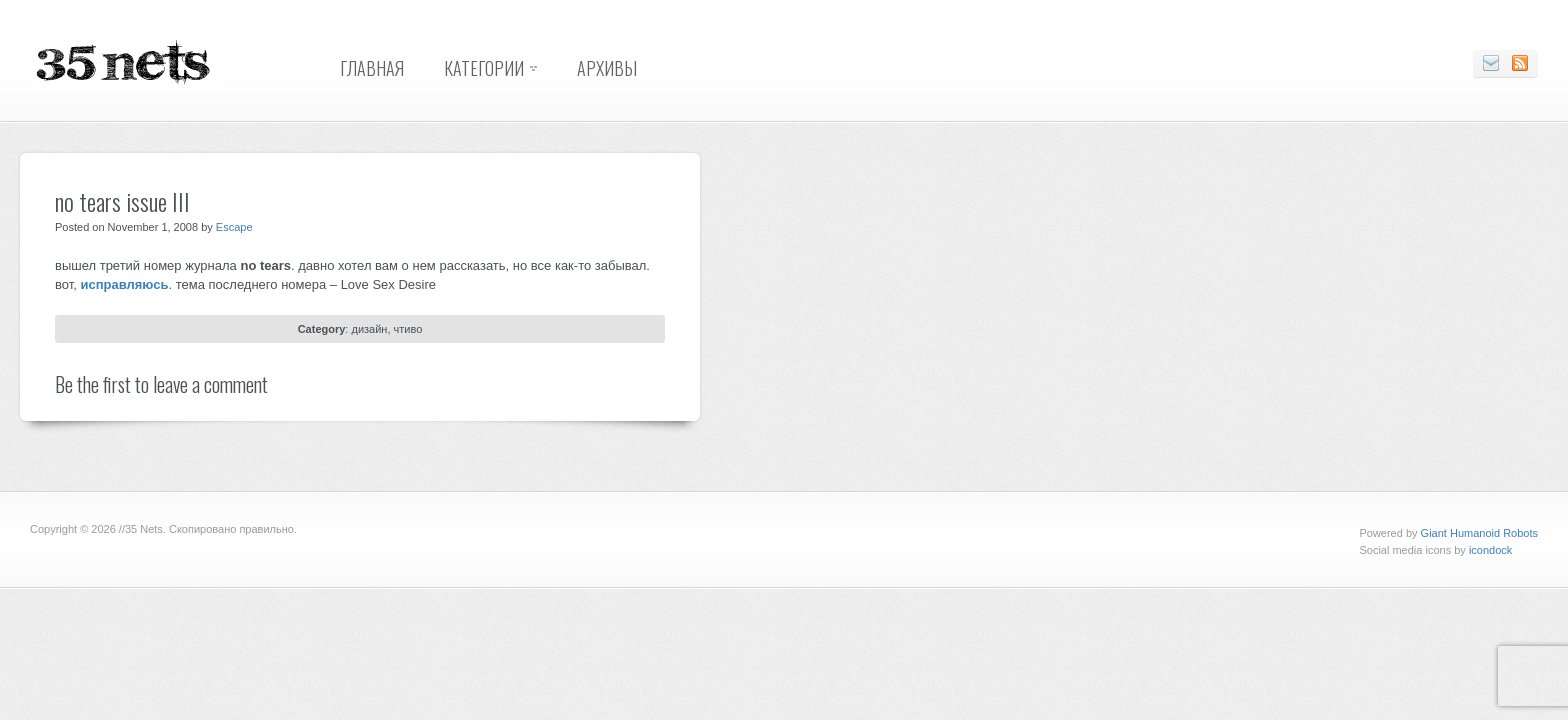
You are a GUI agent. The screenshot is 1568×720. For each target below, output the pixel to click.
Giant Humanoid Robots (1479, 533)
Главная (372, 68)
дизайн (369, 329)
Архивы (607, 68)
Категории (484, 68)
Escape (234, 227)
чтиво (408, 329)
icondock (1490, 550)
